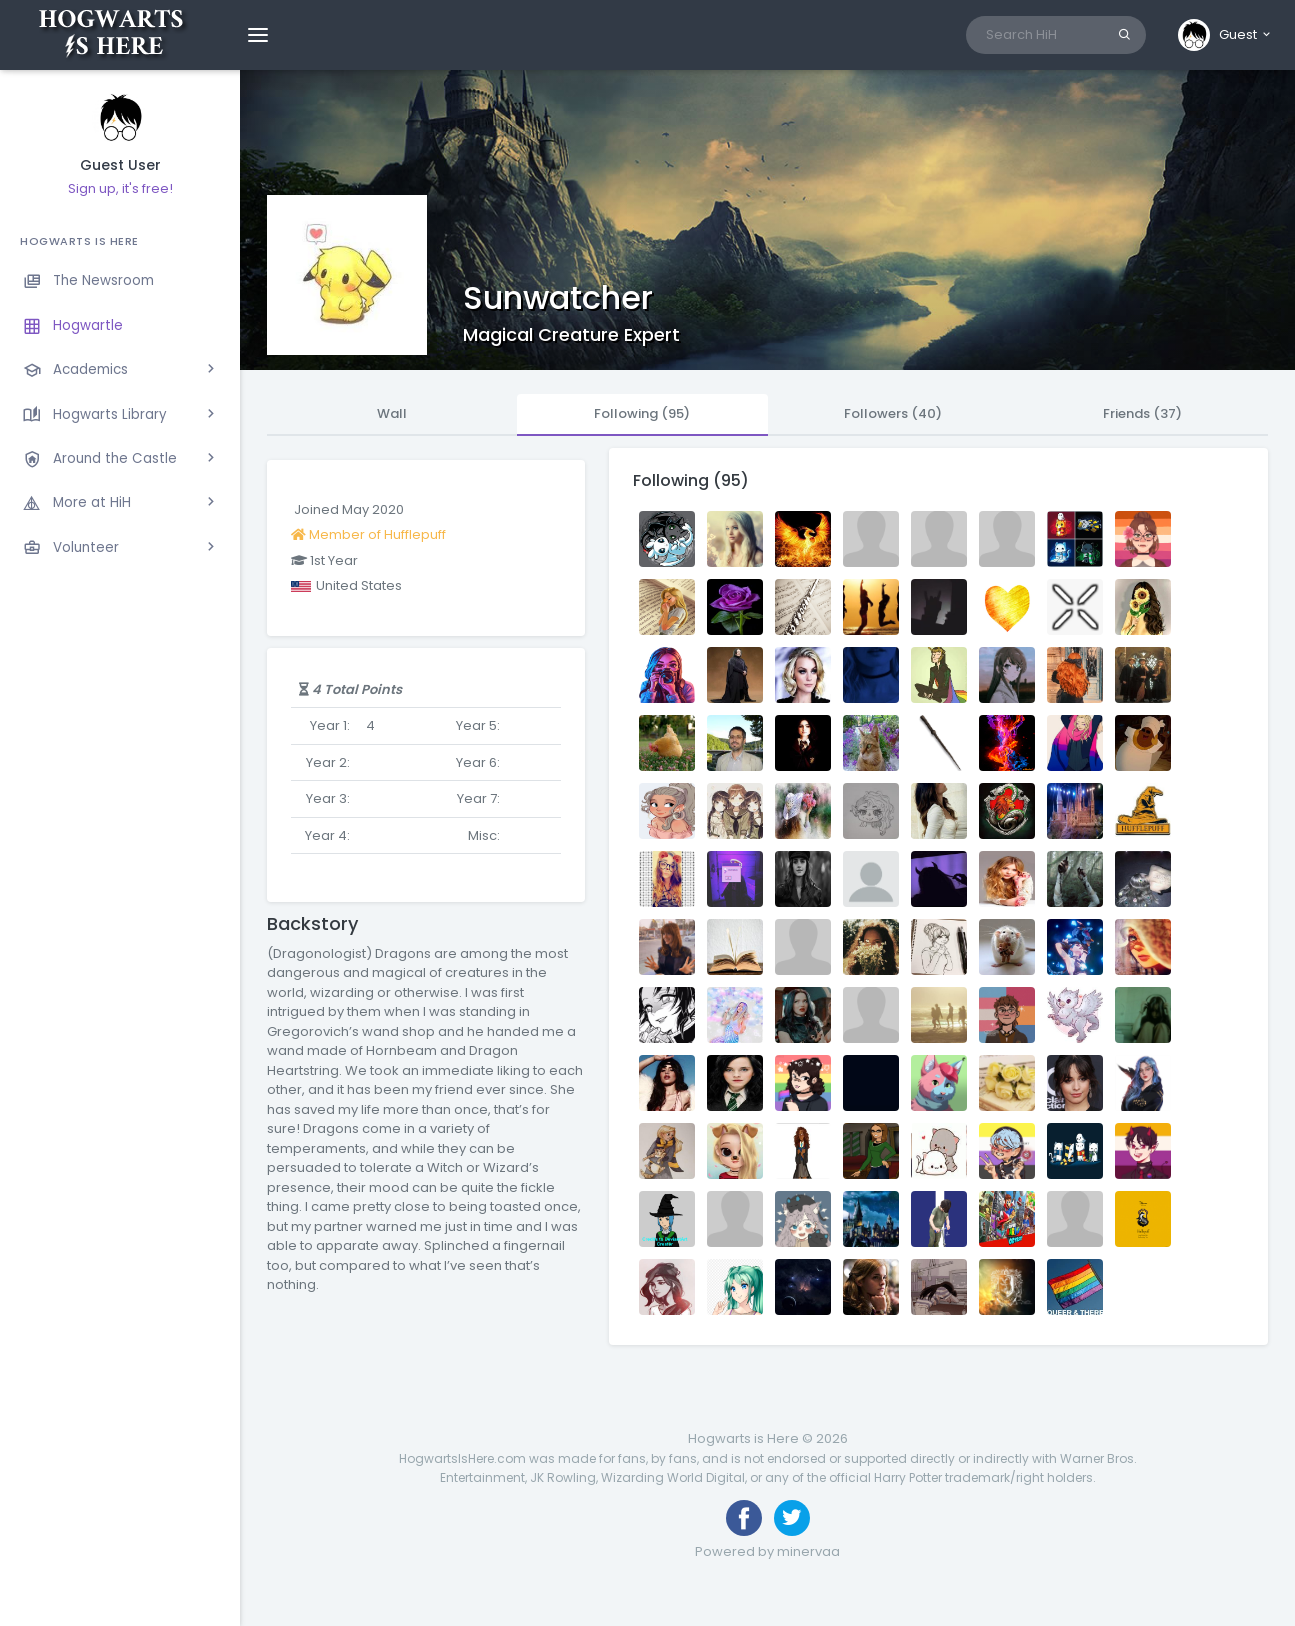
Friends (1142, 413)
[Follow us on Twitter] (792, 1518)
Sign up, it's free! (120, 188)
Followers (893, 413)
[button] (1225, 35)
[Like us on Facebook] (744, 1518)
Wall (392, 413)
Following (642, 413)
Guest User (120, 165)
